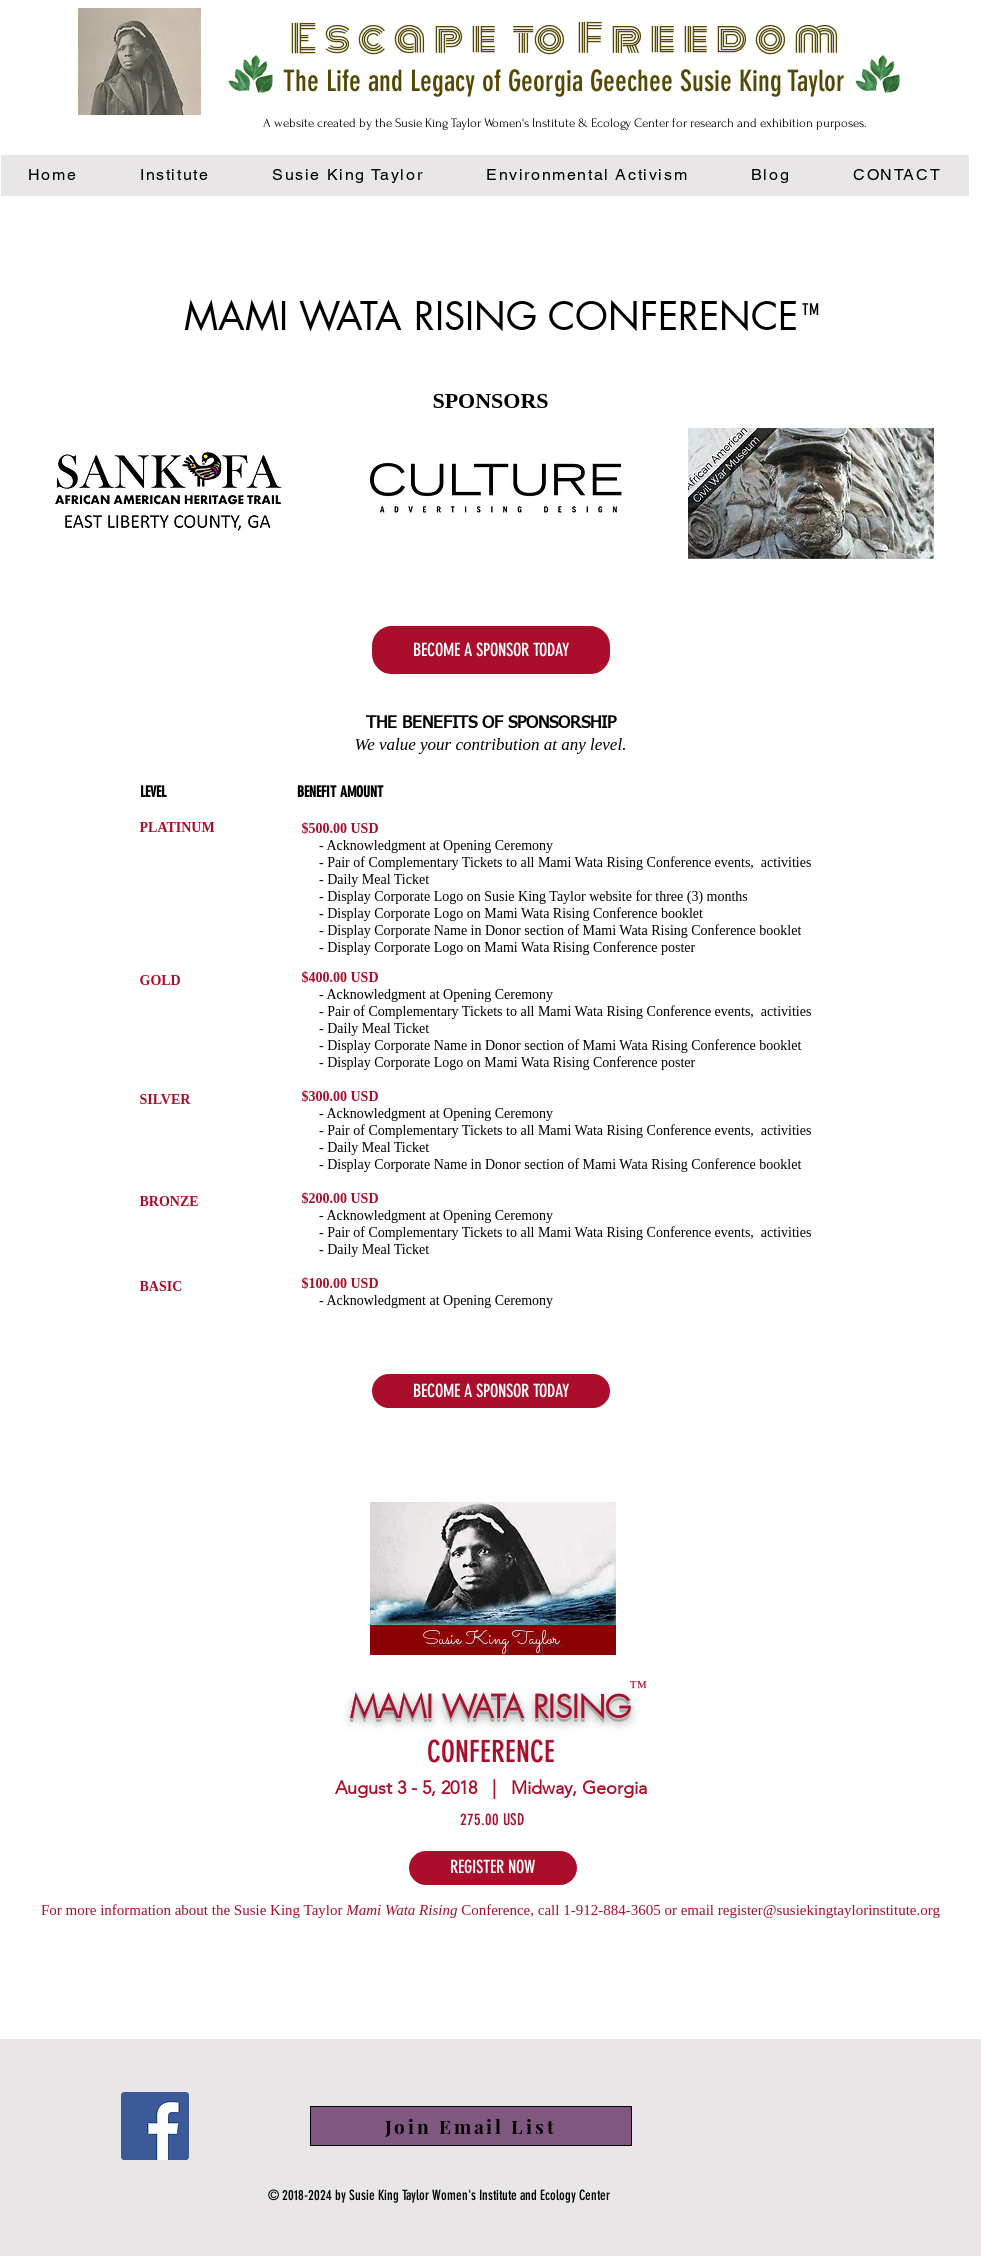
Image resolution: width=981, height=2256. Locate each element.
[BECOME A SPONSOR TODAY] (491, 650)
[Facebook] (155, 2126)
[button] (587, 175)
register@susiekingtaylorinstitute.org (829, 1910)
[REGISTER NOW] (493, 1868)
